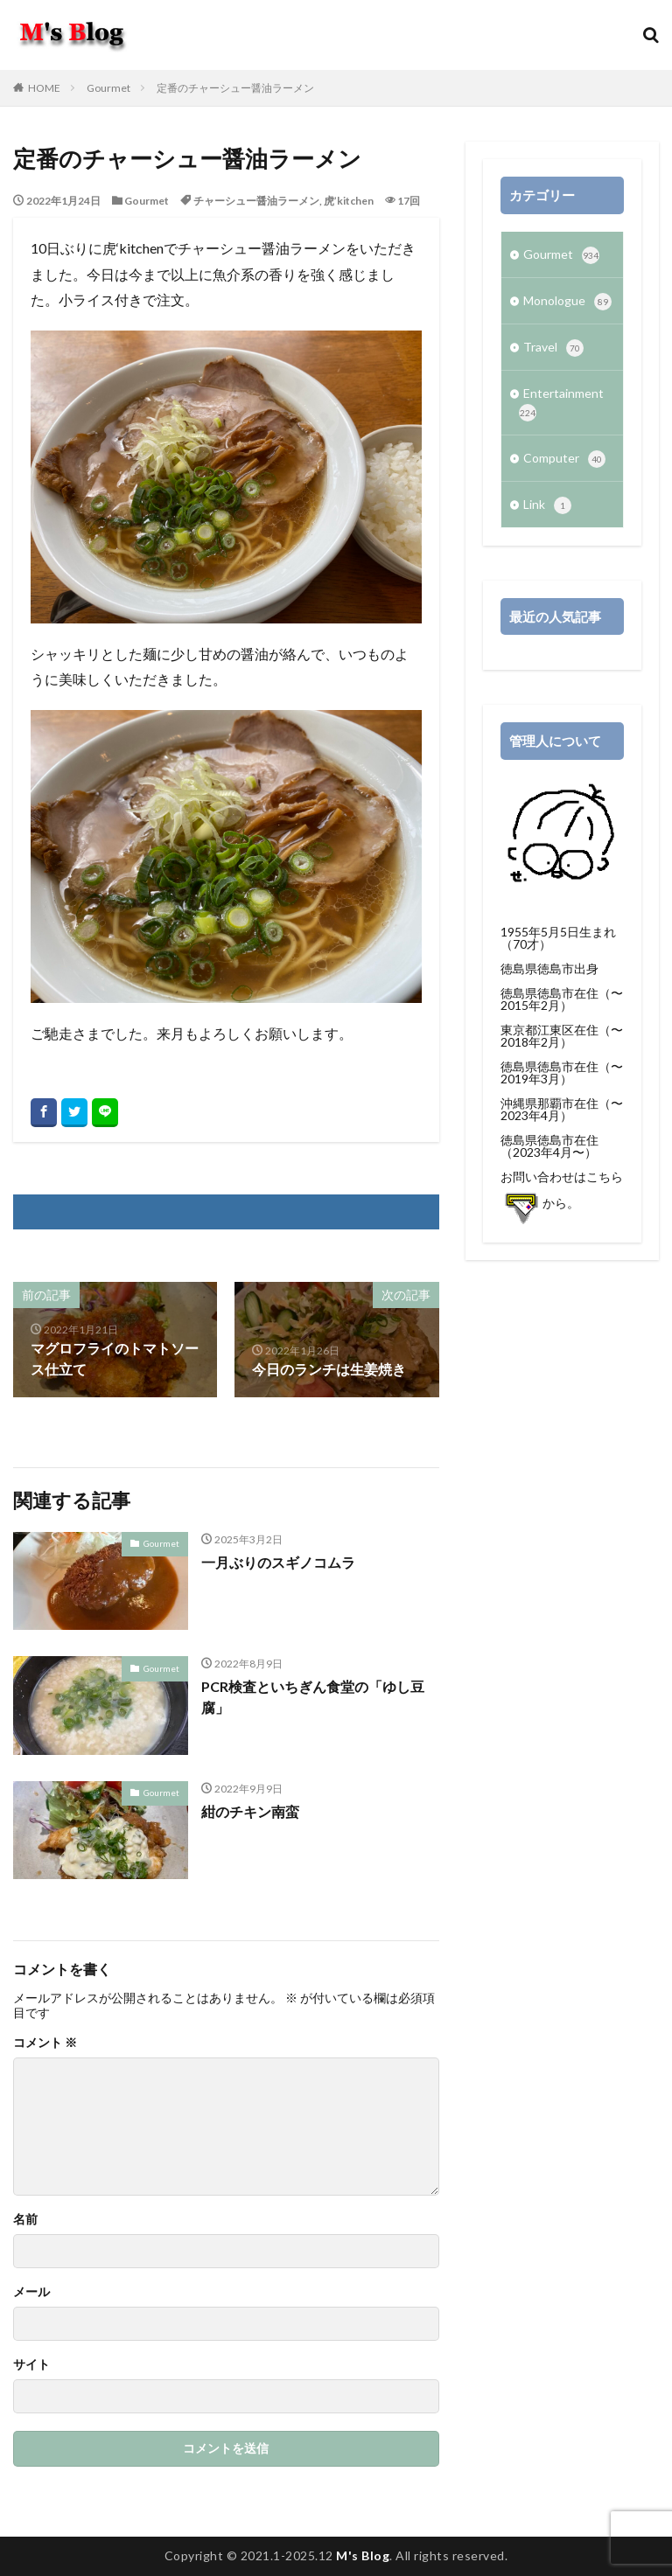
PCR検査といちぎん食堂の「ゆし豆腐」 (312, 1697)
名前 (25, 2219)
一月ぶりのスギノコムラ (278, 1562)
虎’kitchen (349, 200)
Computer (564, 459)
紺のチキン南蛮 (250, 1811)
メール (31, 2292)
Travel (553, 348)
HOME (44, 87)
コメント (45, 2042)
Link (547, 505)
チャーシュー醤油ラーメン (256, 200)
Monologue (567, 301)
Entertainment (561, 403)
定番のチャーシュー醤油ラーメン (235, 87)
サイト (31, 2364)
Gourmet (108, 87)
